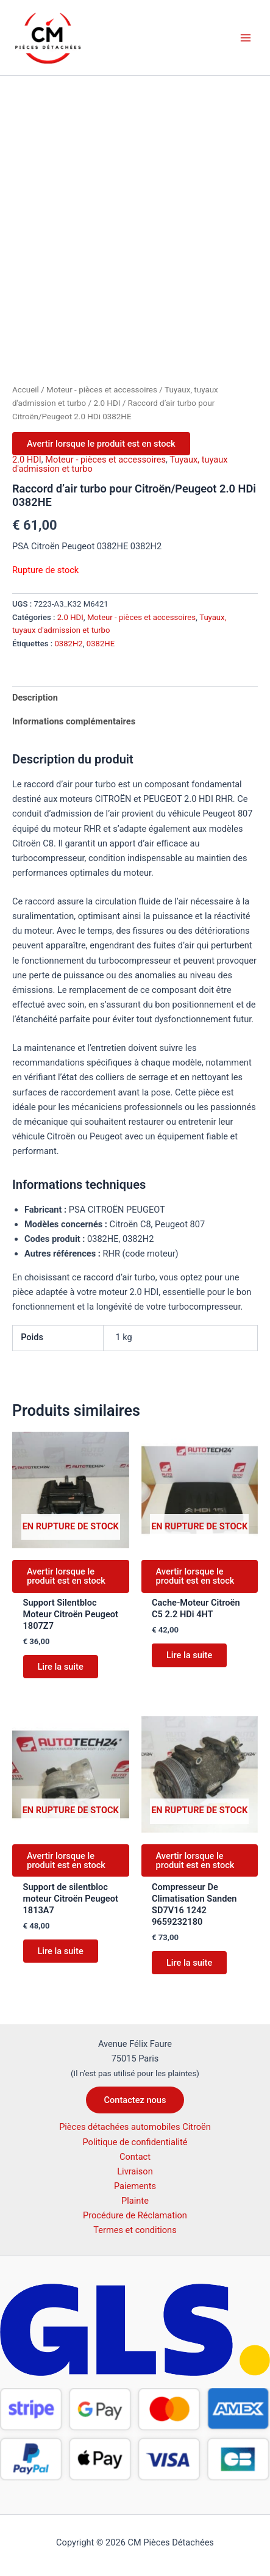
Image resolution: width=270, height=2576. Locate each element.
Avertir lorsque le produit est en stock (101, 443)
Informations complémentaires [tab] (73, 721)
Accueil (25, 389)
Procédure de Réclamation (135, 2215)
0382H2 (68, 643)
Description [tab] (35, 697)
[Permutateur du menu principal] (245, 37)
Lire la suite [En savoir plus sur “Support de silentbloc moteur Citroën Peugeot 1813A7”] (60, 1951)
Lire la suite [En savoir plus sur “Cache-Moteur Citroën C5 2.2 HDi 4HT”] (189, 1655)
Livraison (134, 2171)
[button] (135, 2100)
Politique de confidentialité (135, 2142)
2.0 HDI (106, 403)
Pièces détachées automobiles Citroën (135, 2126)
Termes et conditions (134, 2229)
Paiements (135, 2186)
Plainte (135, 2200)
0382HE (101, 643)
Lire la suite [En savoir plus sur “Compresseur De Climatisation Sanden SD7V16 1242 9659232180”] (189, 1962)
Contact (135, 2156)
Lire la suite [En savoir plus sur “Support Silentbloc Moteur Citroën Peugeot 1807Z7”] (60, 1666)
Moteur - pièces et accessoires (101, 389)
